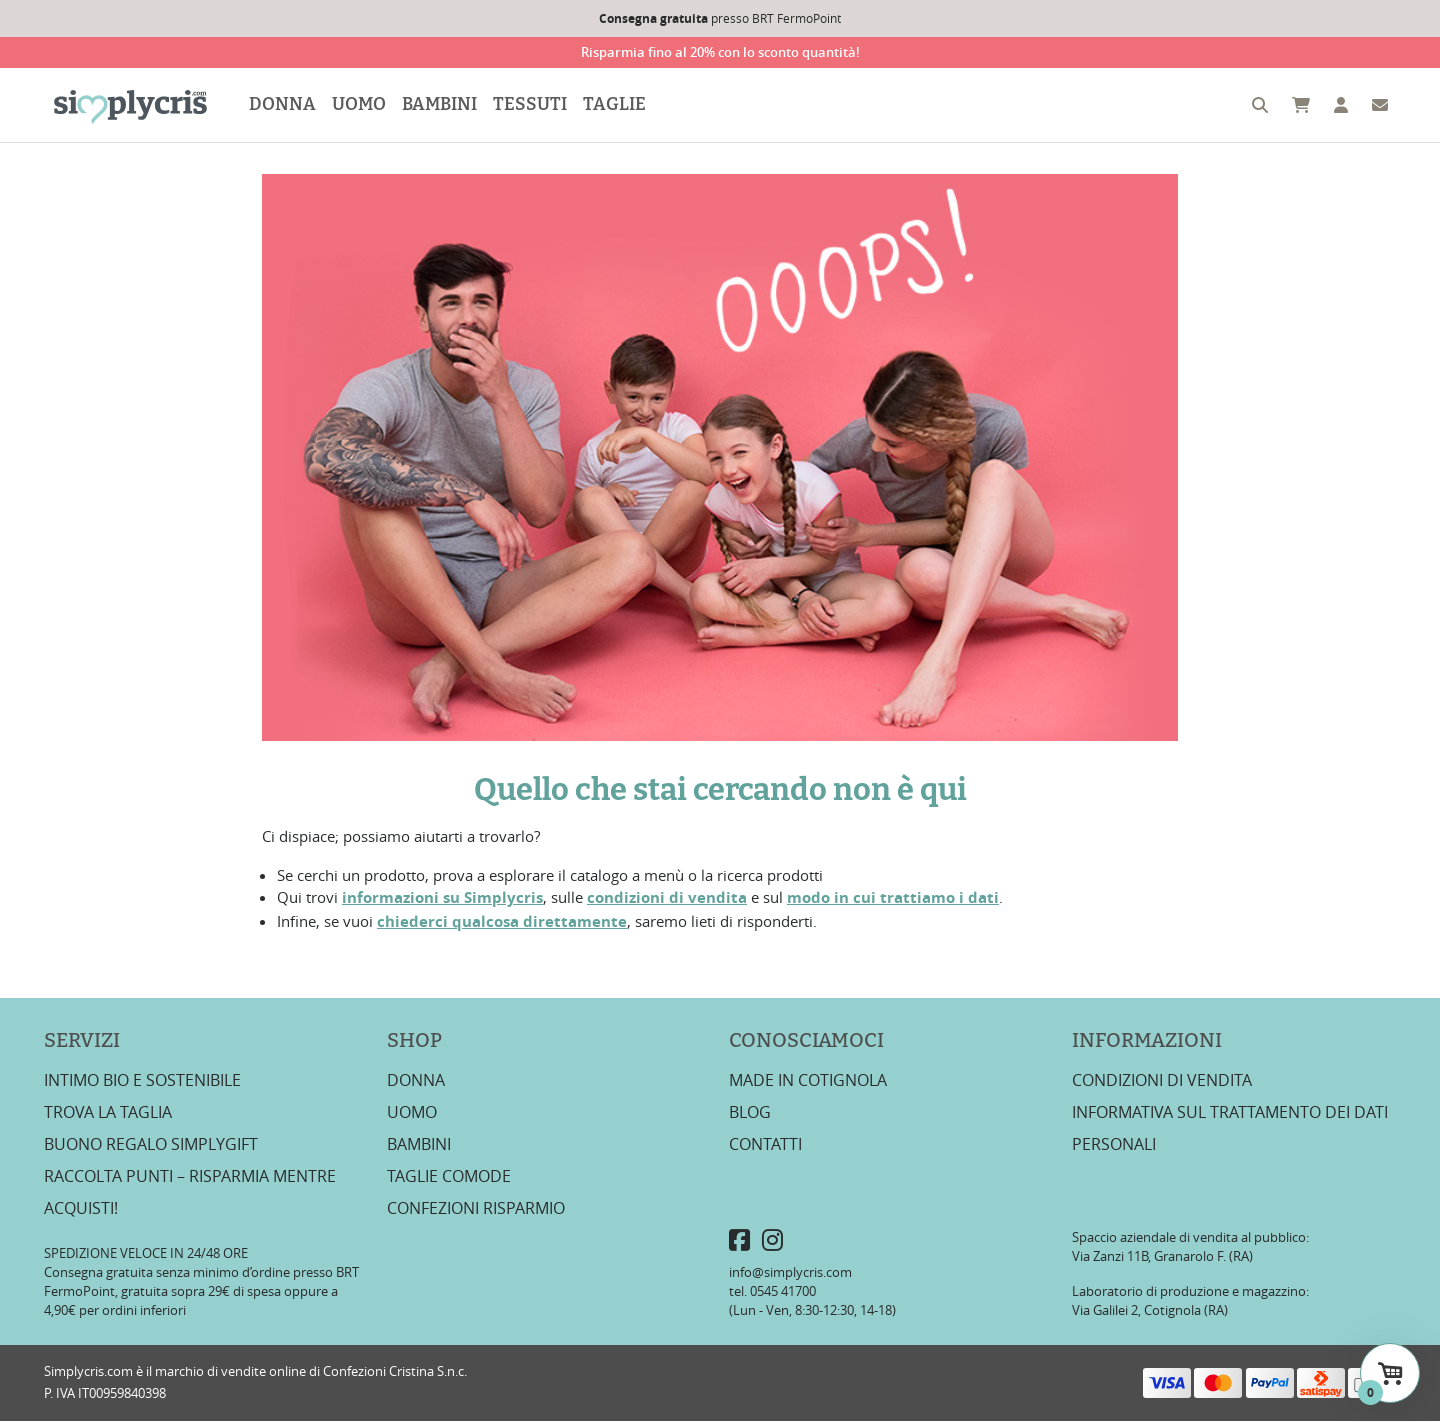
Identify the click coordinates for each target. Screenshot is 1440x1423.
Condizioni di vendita (1162, 1081)
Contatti (765, 1145)
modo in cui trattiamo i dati (893, 899)
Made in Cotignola (808, 1081)
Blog (750, 1113)
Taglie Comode (449, 1177)
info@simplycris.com (790, 1273)
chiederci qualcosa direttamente (502, 922)
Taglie (617, 105)
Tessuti (533, 105)
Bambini (442, 105)
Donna (285, 105)
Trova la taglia (108, 1113)
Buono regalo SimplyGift (151, 1145)
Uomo (362, 105)
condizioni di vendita (667, 899)
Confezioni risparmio (476, 1209)
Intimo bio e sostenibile (142, 1081)
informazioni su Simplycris (442, 899)
